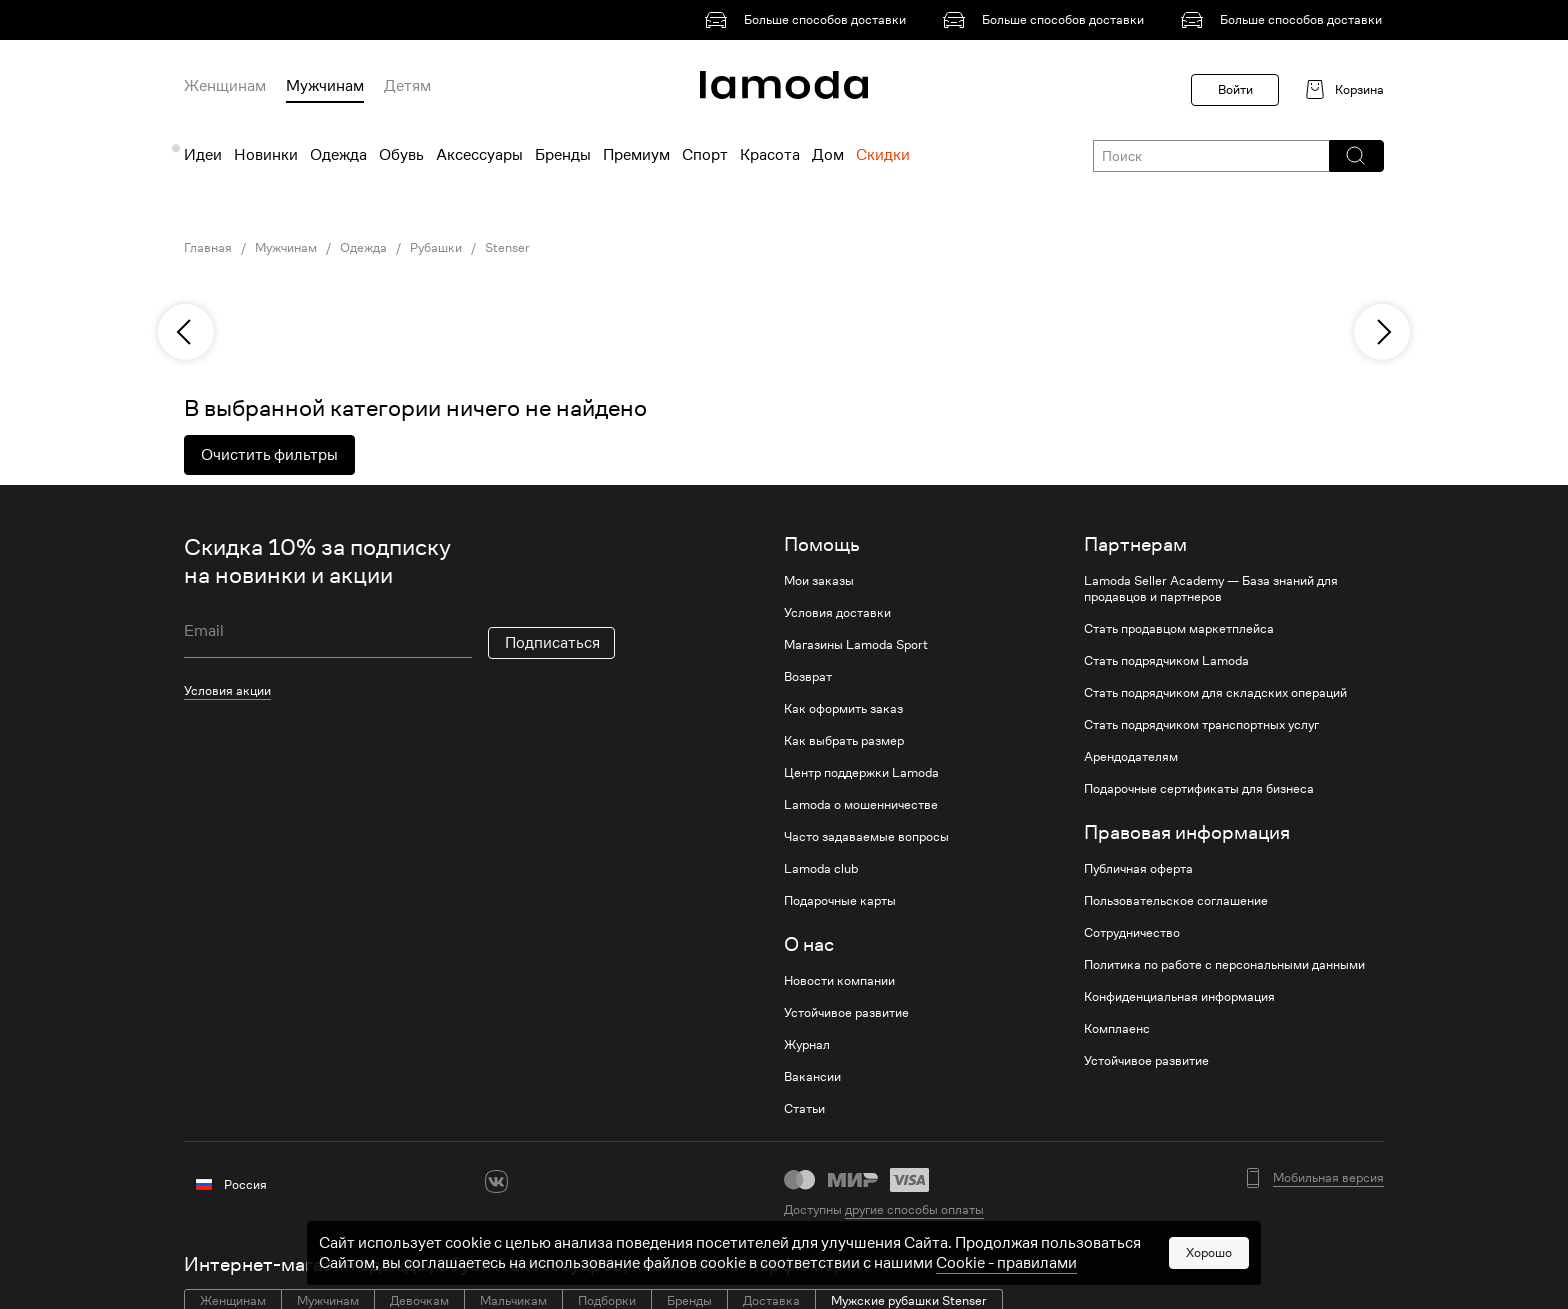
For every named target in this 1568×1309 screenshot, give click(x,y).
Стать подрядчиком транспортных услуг (1201, 725)
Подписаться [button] (552, 643)
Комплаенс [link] (1117, 1029)
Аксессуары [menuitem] (479, 155)
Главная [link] (208, 248)
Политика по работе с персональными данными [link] (1224, 965)
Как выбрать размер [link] (844, 741)
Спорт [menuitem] (705, 155)
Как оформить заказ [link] (843, 709)
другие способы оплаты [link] (914, 1209)
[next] (1382, 332)
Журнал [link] (807, 1045)
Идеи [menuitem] (203, 155)
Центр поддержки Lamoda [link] (861, 773)
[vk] (496, 1181)
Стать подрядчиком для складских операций (1215, 693)
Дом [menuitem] (828, 155)
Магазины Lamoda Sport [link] (856, 645)
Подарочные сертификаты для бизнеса (1199, 789)
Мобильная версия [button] (1328, 1178)
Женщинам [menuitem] (225, 86)
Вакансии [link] (812, 1077)
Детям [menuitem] (407, 86)
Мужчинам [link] (286, 248)
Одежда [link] (363, 248)
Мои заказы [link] (819, 581)
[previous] (186, 332)
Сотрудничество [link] (1132, 933)
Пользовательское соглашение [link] (1176, 901)
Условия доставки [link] (837, 613)
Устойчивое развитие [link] (846, 1013)
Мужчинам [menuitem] (325, 86)
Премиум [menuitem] (636, 155)
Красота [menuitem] (770, 155)
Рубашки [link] (436, 248)
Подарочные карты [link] (840, 901)
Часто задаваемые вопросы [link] (866, 837)
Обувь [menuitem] (401, 155)
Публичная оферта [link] (1138, 869)
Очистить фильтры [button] (269, 455)
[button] (1355, 156)
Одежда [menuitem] (338, 155)
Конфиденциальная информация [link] (1179, 997)
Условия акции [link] (227, 690)
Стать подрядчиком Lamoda (1166, 661)
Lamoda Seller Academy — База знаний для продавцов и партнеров (1211, 589)
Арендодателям (1131, 757)
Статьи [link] (804, 1109)
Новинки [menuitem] (266, 155)
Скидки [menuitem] (883, 155)
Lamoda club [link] (821, 869)
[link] (809, 20)
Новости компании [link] (839, 981)
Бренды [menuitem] (563, 155)
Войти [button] (1235, 89)
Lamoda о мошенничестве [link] (861, 805)
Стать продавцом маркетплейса (1179, 629)
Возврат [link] (808, 677)
